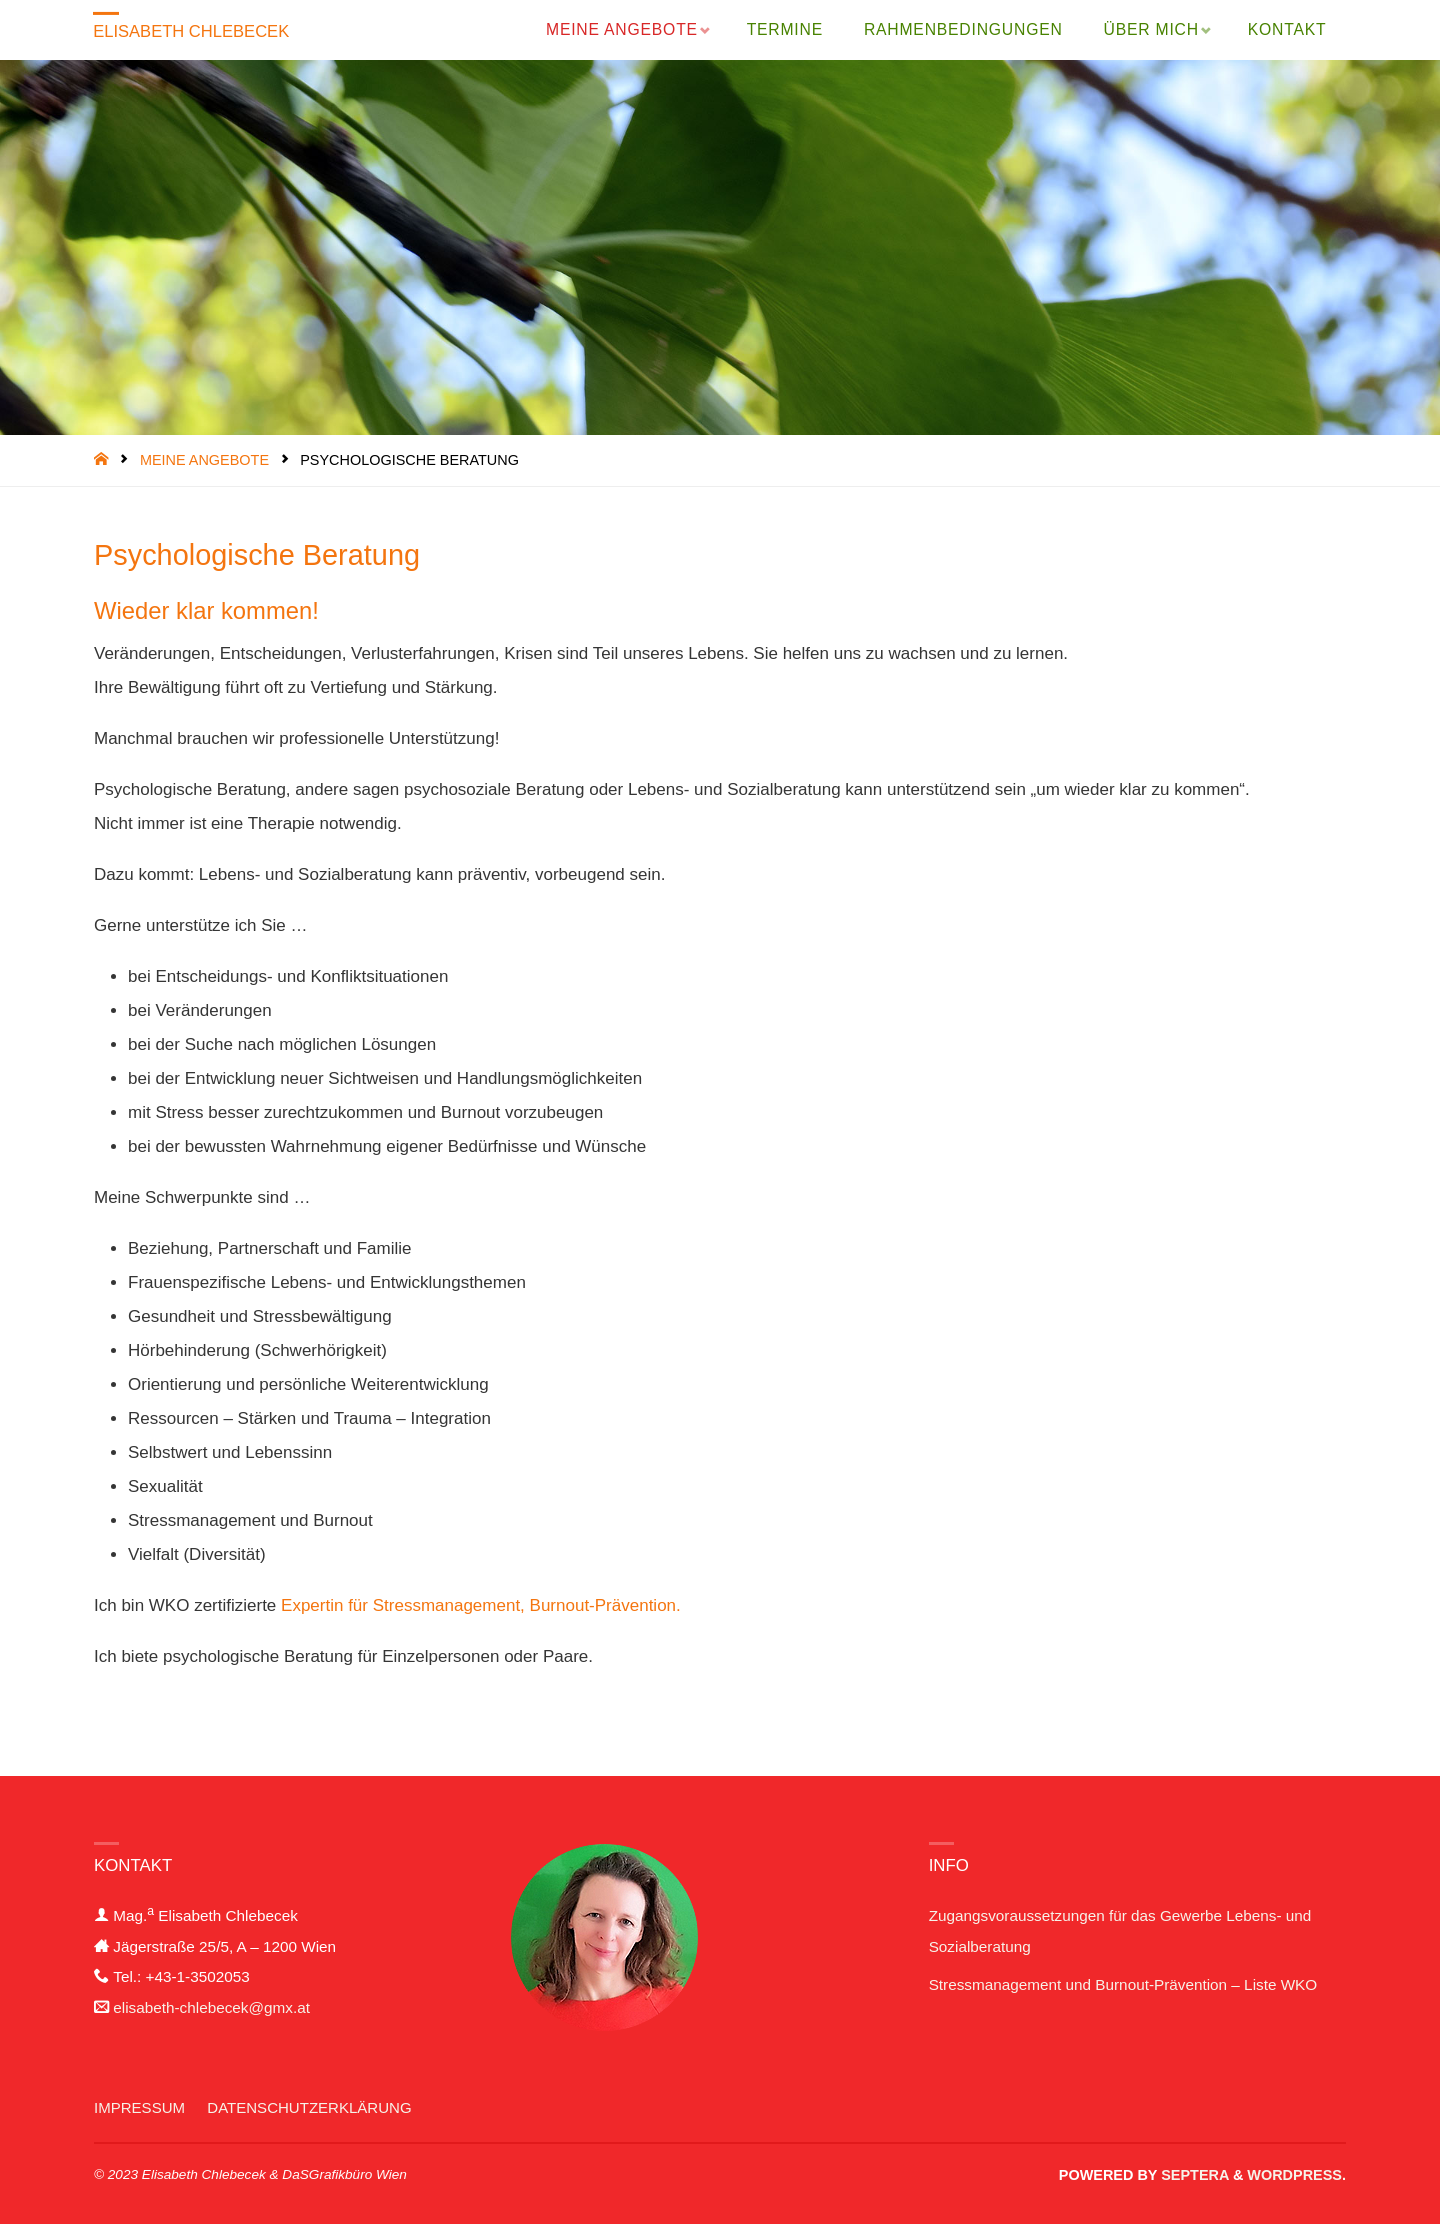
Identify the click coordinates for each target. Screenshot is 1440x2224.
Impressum (140, 2107)
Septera (1193, 2175)
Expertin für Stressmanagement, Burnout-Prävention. (481, 1605)
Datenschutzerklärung (313, 2107)
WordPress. (1296, 2175)
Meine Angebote (204, 460)
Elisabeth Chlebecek (194, 31)
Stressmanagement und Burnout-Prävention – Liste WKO (1123, 1984)
